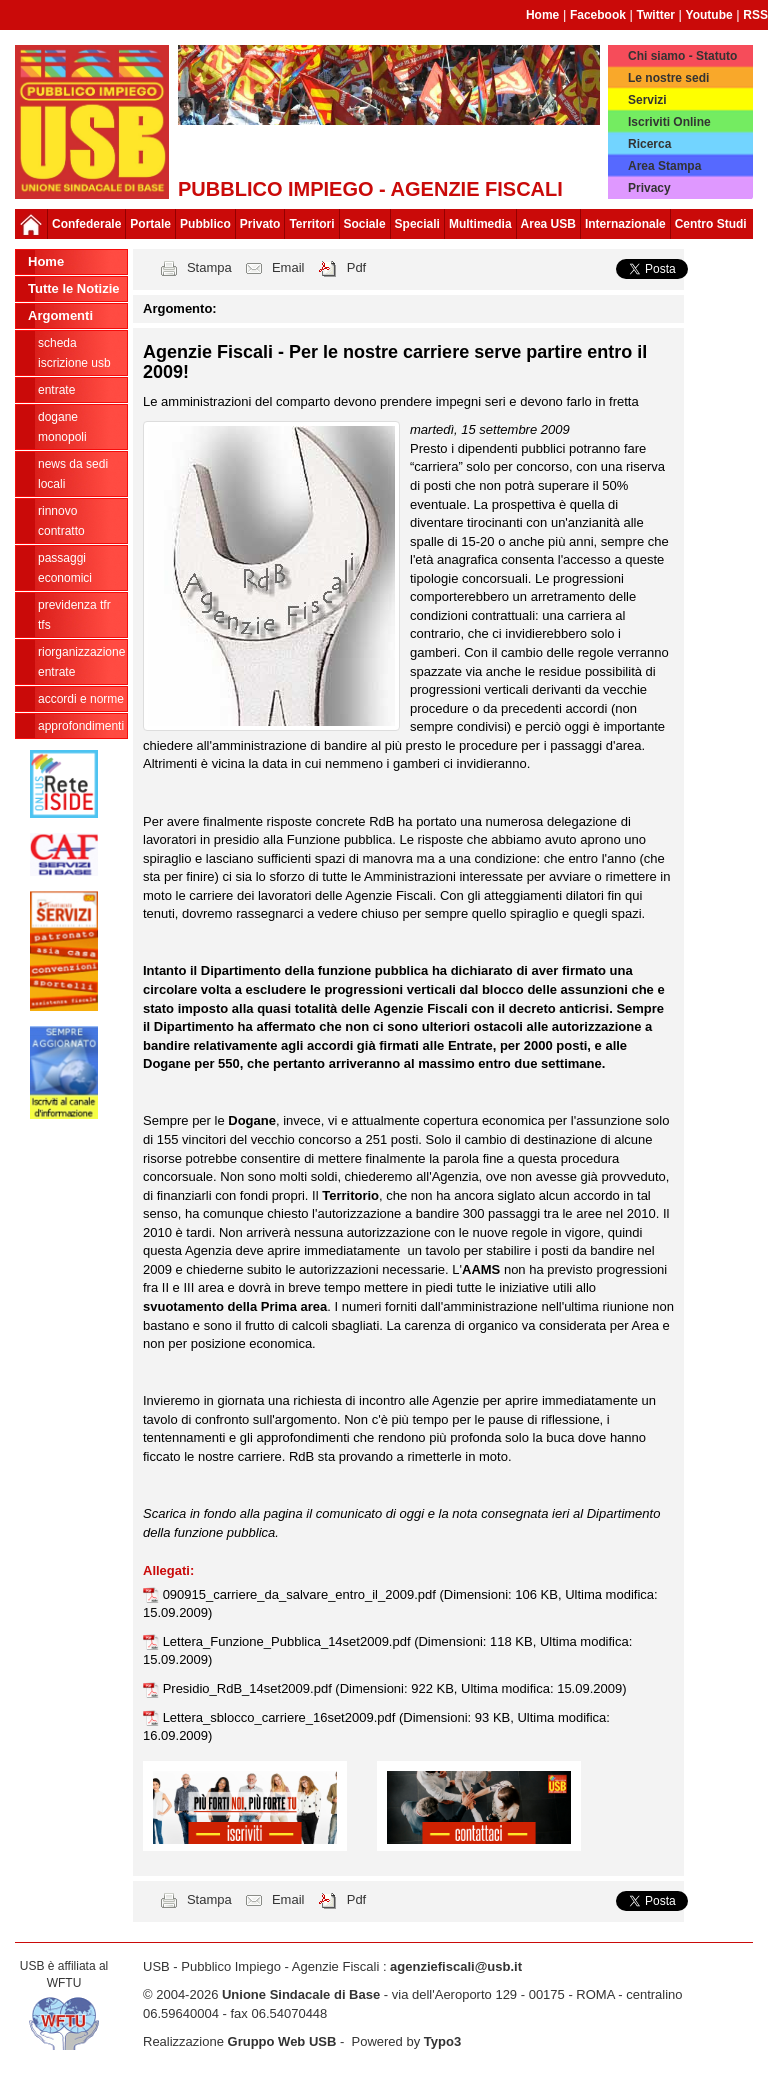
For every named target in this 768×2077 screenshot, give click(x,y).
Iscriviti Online (669, 122)
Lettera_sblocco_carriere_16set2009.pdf (281, 1717)
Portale (150, 224)
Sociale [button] (365, 224)
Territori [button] (311, 224)
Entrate (56, 390)
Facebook (598, 15)
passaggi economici (65, 568)
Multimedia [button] (480, 224)
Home (542, 15)
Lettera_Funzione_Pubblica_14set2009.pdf (289, 1641)
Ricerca (649, 144)
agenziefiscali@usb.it (456, 1966)
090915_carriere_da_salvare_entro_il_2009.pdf (301, 1594)
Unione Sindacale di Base (301, 1994)
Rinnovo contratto (61, 521)
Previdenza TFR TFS (74, 615)
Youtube (709, 15)
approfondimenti (81, 726)
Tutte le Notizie (73, 288)
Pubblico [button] (205, 224)
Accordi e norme (81, 699)
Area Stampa (664, 166)
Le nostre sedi (668, 78)
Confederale (86, 224)
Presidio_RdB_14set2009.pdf (249, 1688)
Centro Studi (711, 224)
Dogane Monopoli (62, 427)
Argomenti (60, 315)
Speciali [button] (417, 224)
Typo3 (442, 2041)
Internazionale (625, 224)
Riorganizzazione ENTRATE (81, 662)
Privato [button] (260, 224)
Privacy (649, 188)
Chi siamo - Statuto (682, 56)
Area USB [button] (548, 224)
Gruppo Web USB (282, 2041)
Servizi (647, 100)
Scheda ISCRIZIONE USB (74, 353)
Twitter (656, 15)
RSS (755, 15)
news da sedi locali (73, 474)
